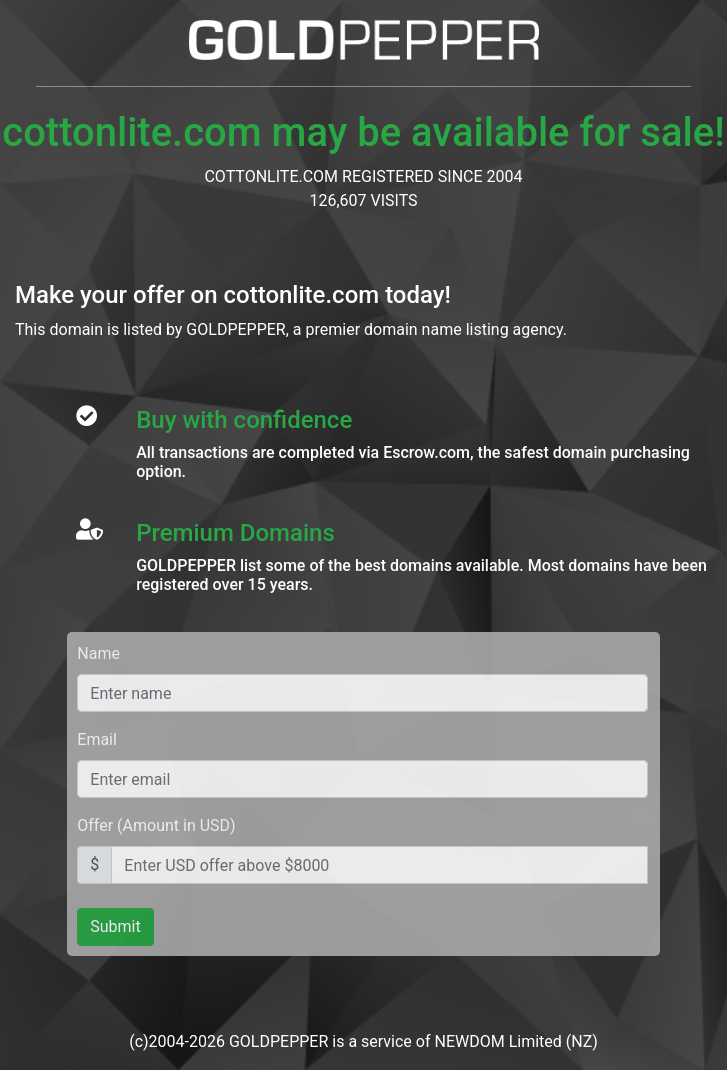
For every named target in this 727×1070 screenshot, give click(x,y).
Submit (115, 926)
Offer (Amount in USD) (156, 825)
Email (97, 739)
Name (98, 653)
